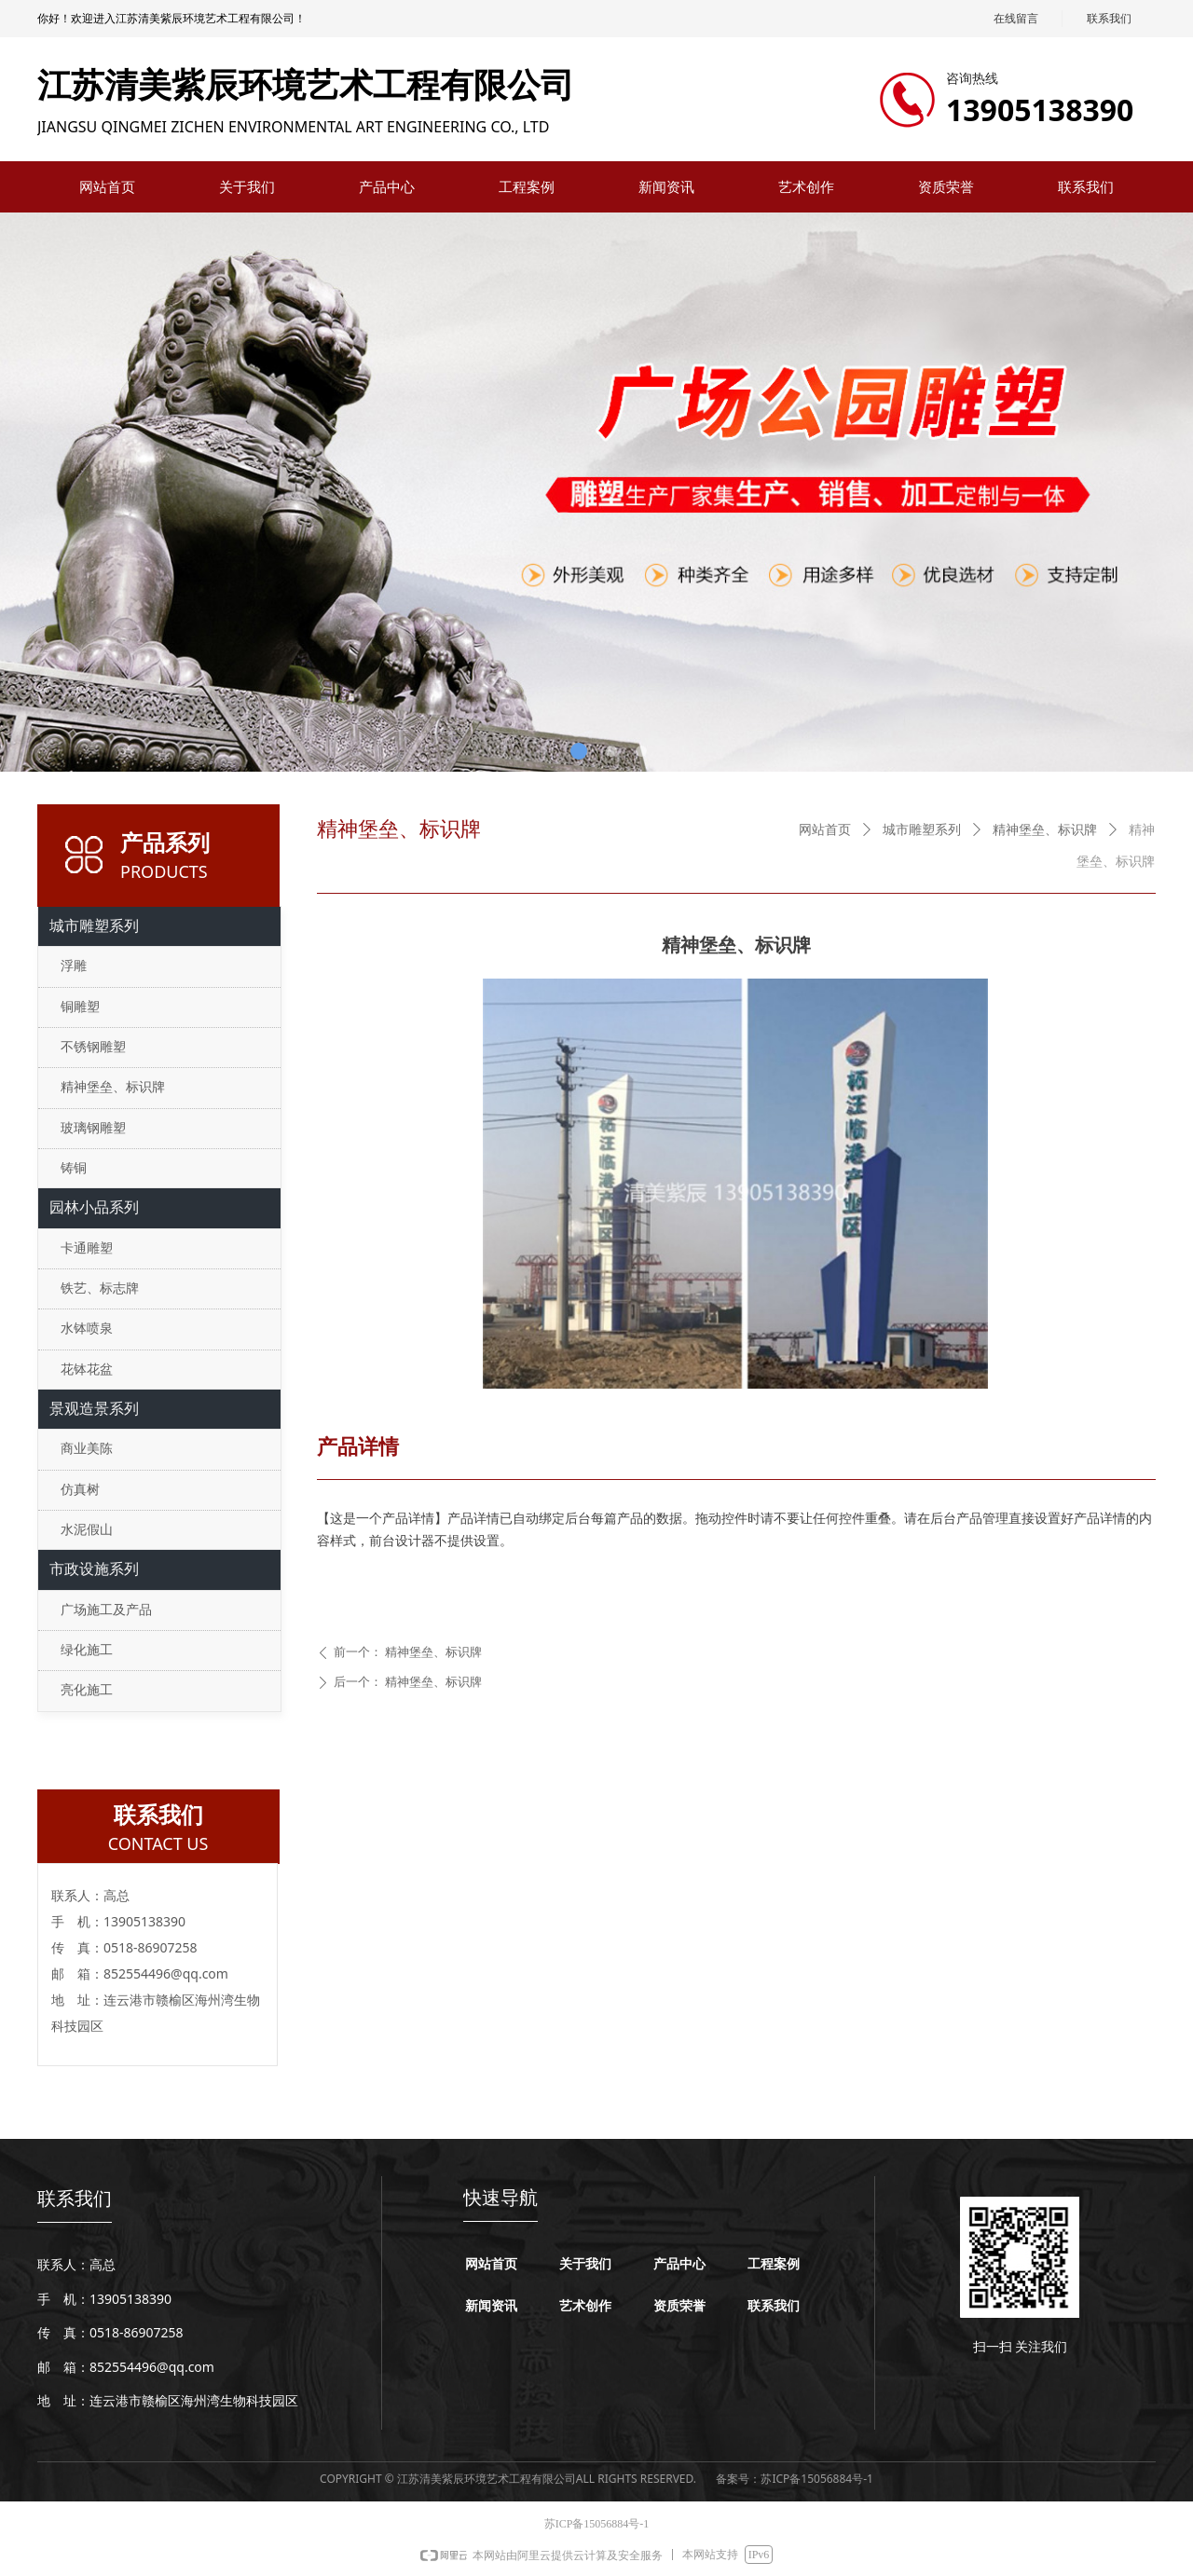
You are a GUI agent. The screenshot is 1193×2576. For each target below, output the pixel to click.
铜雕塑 (80, 1007)
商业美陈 (87, 1449)
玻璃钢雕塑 (93, 1128)
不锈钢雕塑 (93, 1047)
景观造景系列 (94, 1409)
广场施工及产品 (106, 1610)
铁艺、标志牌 (100, 1288)
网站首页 (825, 830)
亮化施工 (87, 1690)
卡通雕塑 (87, 1248)
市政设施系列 (94, 1569)
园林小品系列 (94, 1207)
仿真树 (80, 1490)
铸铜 (74, 1168)
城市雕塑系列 (922, 830)
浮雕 (74, 966)
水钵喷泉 (87, 1329)
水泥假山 (87, 1530)
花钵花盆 (87, 1370)
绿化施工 (87, 1650)
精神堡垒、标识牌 (1045, 830)
